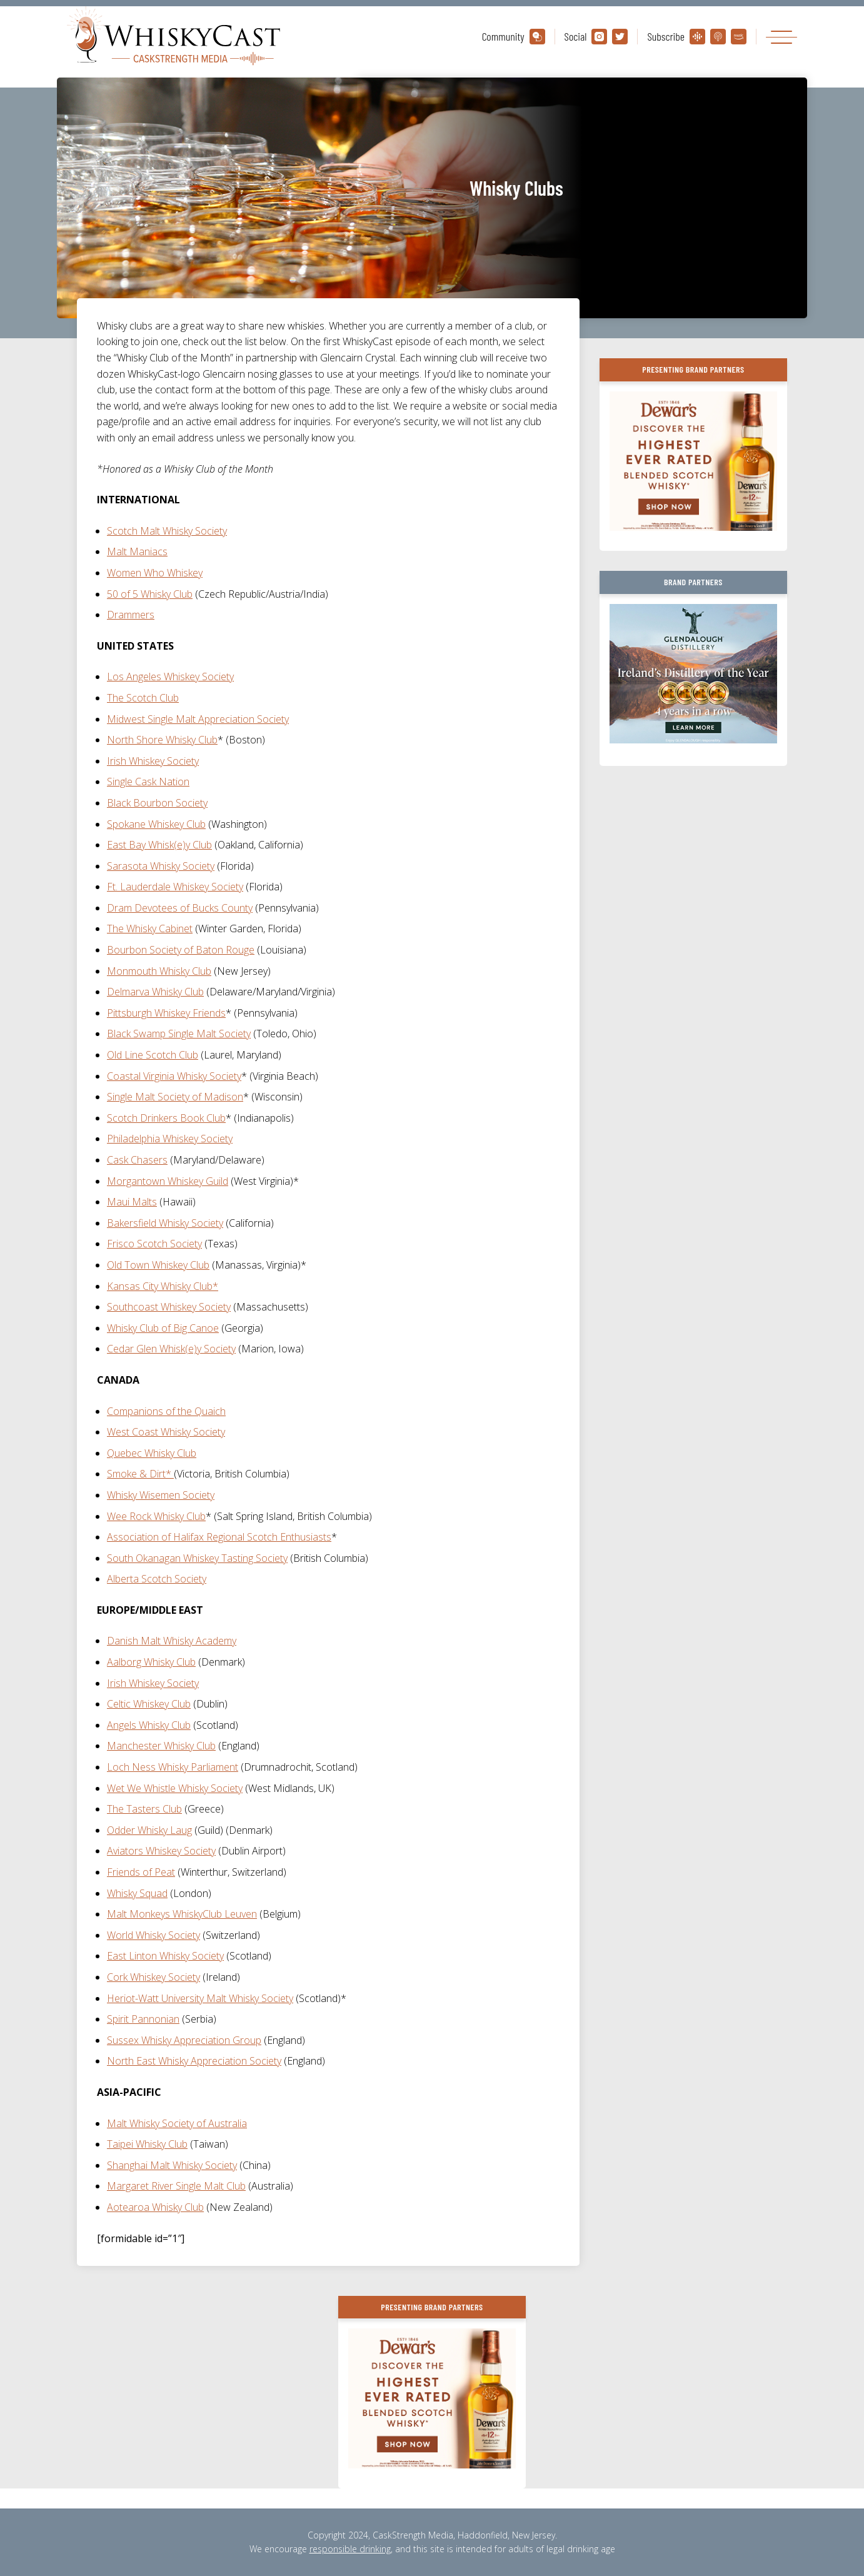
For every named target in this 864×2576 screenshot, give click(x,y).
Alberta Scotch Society (156, 1579)
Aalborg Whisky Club (151, 1662)
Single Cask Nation (148, 781)
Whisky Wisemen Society (160, 1495)
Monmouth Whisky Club (159, 971)
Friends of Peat (141, 1872)
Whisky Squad (137, 1893)
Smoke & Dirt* (140, 1474)
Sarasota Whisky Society (160, 866)
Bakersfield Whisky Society (165, 1223)
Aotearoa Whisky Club (155, 2207)
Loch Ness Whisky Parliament (172, 1767)
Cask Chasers (137, 1160)
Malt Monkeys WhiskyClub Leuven (182, 1914)
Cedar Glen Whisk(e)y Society (171, 1349)
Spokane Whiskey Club (156, 824)
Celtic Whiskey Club (149, 1704)
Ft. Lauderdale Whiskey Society (175, 886)
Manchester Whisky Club (161, 1746)
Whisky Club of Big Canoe (163, 1328)
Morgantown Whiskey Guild (167, 1181)
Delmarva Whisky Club (155, 992)
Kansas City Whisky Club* (162, 1286)
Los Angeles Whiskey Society (170, 676)
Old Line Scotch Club (152, 1055)
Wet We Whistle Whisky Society (175, 1788)
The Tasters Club (144, 1809)
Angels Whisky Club (149, 1725)
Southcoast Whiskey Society (169, 1307)
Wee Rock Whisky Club (156, 1516)
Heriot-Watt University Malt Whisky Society (200, 1998)
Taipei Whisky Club (147, 2144)
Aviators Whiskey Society (161, 1851)
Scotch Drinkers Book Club (166, 1118)
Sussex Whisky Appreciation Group (184, 2040)
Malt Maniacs (137, 551)
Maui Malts (132, 1202)
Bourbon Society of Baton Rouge (180, 950)
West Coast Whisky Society (166, 1432)
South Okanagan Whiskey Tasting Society (197, 1558)
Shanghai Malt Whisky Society (172, 2165)
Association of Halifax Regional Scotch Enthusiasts (219, 1537)
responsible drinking (350, 2549)
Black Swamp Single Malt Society (179, 1033)
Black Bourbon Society (157, 803)
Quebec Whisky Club (151, 1453)
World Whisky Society (153, 1935)
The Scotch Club (143, 698)
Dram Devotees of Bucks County (180, 908)
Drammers (130, 614)
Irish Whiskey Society (153, 761)
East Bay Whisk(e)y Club (159, 845)
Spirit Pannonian (143, 2019)
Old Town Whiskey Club (158, 1265)
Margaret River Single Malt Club (176, 2186)
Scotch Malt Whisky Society (167, 531)
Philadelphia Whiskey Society (170, 1138)
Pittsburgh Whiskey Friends (166, 1013)
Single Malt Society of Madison (175, 1097)
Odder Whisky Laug (149, 1830)
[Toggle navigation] (781, 37)
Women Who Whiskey (155, 573)
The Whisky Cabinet (150, 928)
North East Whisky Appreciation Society (194, 2061)
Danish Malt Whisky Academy (171, 1641)
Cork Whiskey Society (153, 1977)
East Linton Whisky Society (165, 1956)
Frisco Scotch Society (154, 1243)
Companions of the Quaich (166, 1411)
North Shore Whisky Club (162, 740)
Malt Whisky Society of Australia (177, 2123)
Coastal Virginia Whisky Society (174, 1076)
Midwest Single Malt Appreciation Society (198, 719)
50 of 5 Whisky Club (150, 594)
